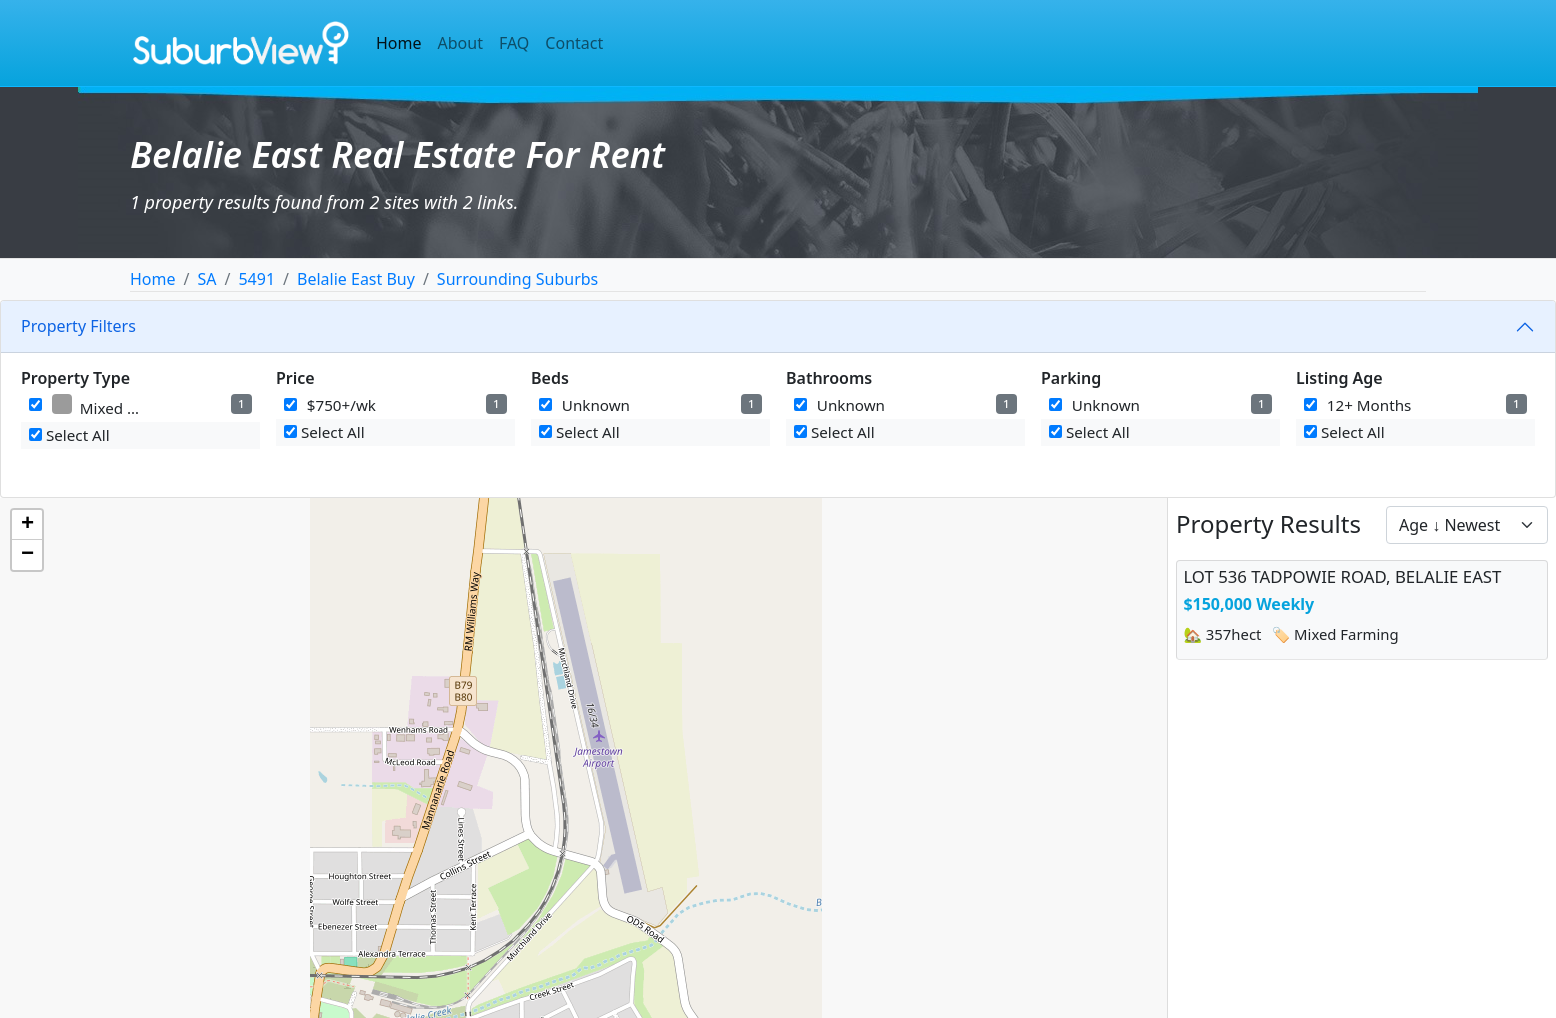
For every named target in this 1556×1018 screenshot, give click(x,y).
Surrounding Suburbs (517, 279)
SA (206, 279)
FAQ (514, 43)
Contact (574, 43)
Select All (69, 435)
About (460, 43)
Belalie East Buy (356, 279)
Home (399, 43)
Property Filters (78, 326)
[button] (27, 525)
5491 (256, 279)
